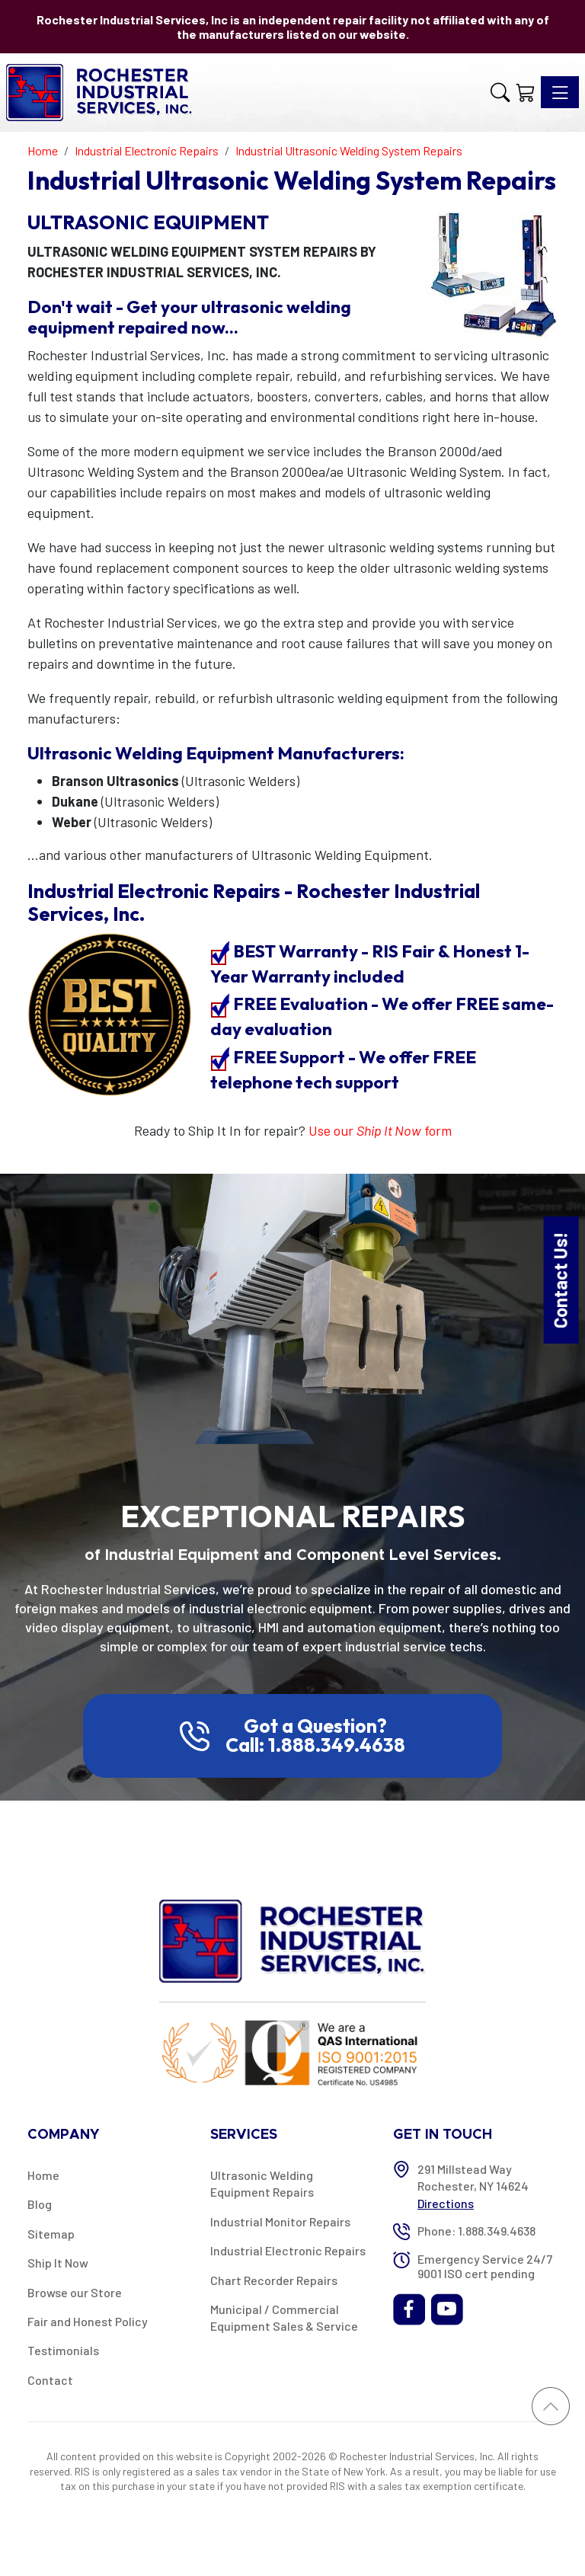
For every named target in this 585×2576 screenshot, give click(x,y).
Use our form (380, 1130)
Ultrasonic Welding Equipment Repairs (262, 2183)
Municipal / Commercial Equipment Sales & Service (284, 2317)
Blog (39, 2204)
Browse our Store (74, 2292)
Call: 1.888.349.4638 (315, 1745)
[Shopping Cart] (525, 92)
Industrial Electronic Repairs (288, 2250)
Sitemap (51, 2233)
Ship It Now (57, 2262)
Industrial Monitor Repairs (280, 2221)
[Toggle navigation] (560, 92)
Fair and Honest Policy (87, 2321)
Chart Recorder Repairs (273, 2280)
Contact (50, 2380)
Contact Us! (560, 1280)
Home (43, 2175)
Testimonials (63, 2350)
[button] (500, 92)
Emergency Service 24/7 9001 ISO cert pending (484, 2266)
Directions (445, 2203)
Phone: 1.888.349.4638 (476, 2230)
